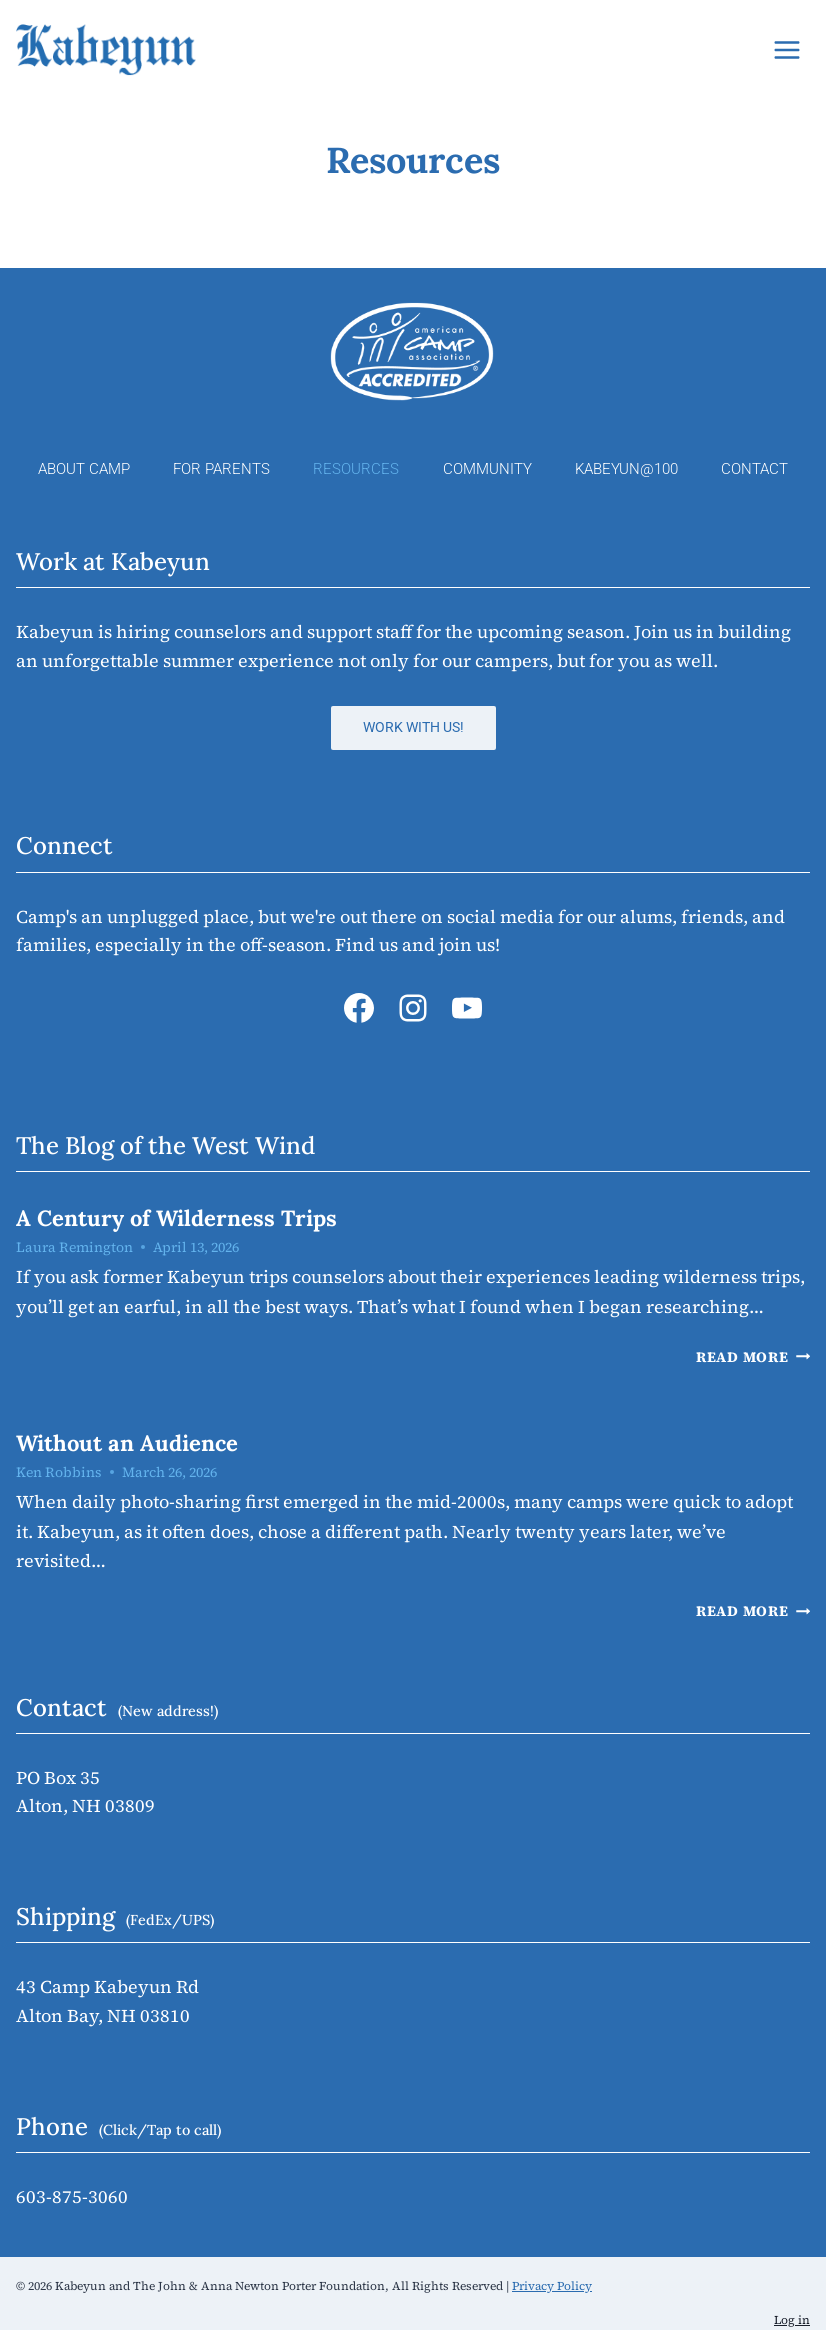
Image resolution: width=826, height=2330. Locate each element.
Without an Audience (127, 1443)
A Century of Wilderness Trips (176, 1218)
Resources (356, 469)
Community (487, 469)
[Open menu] (786, 49)
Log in (792, 2320)
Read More (753, 1357)
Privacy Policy (552, 2286)
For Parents (221, 469)
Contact (754, 469)
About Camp (84, 469)
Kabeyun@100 (626, 469)
